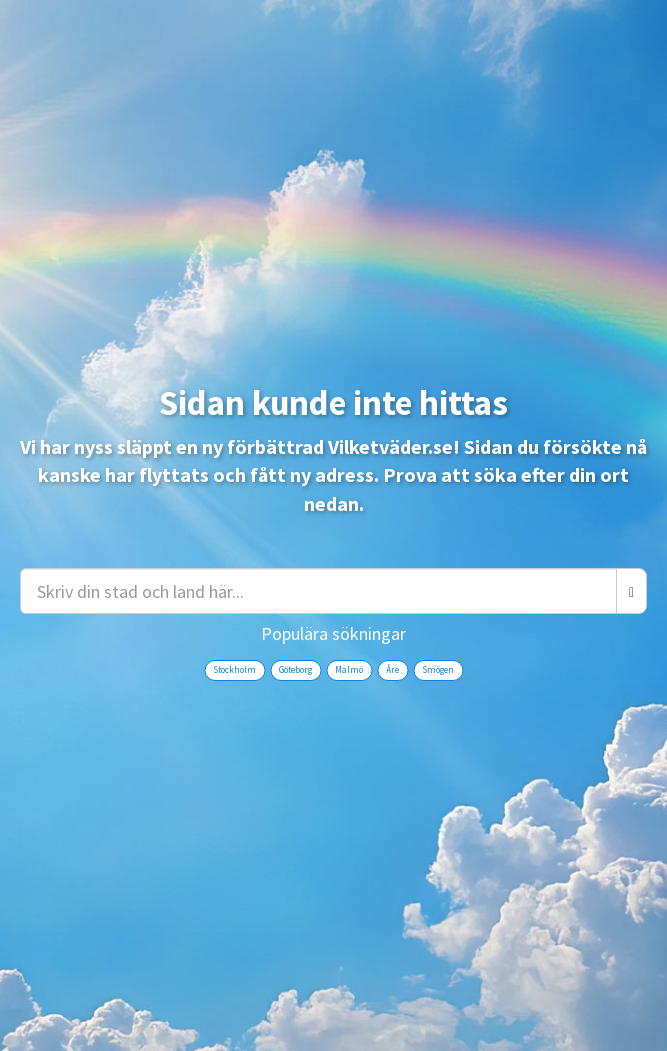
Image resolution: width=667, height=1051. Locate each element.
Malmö (349, 669)
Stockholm (234, 669)
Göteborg (295, 669)
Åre (392, 669)
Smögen (438, 669)
